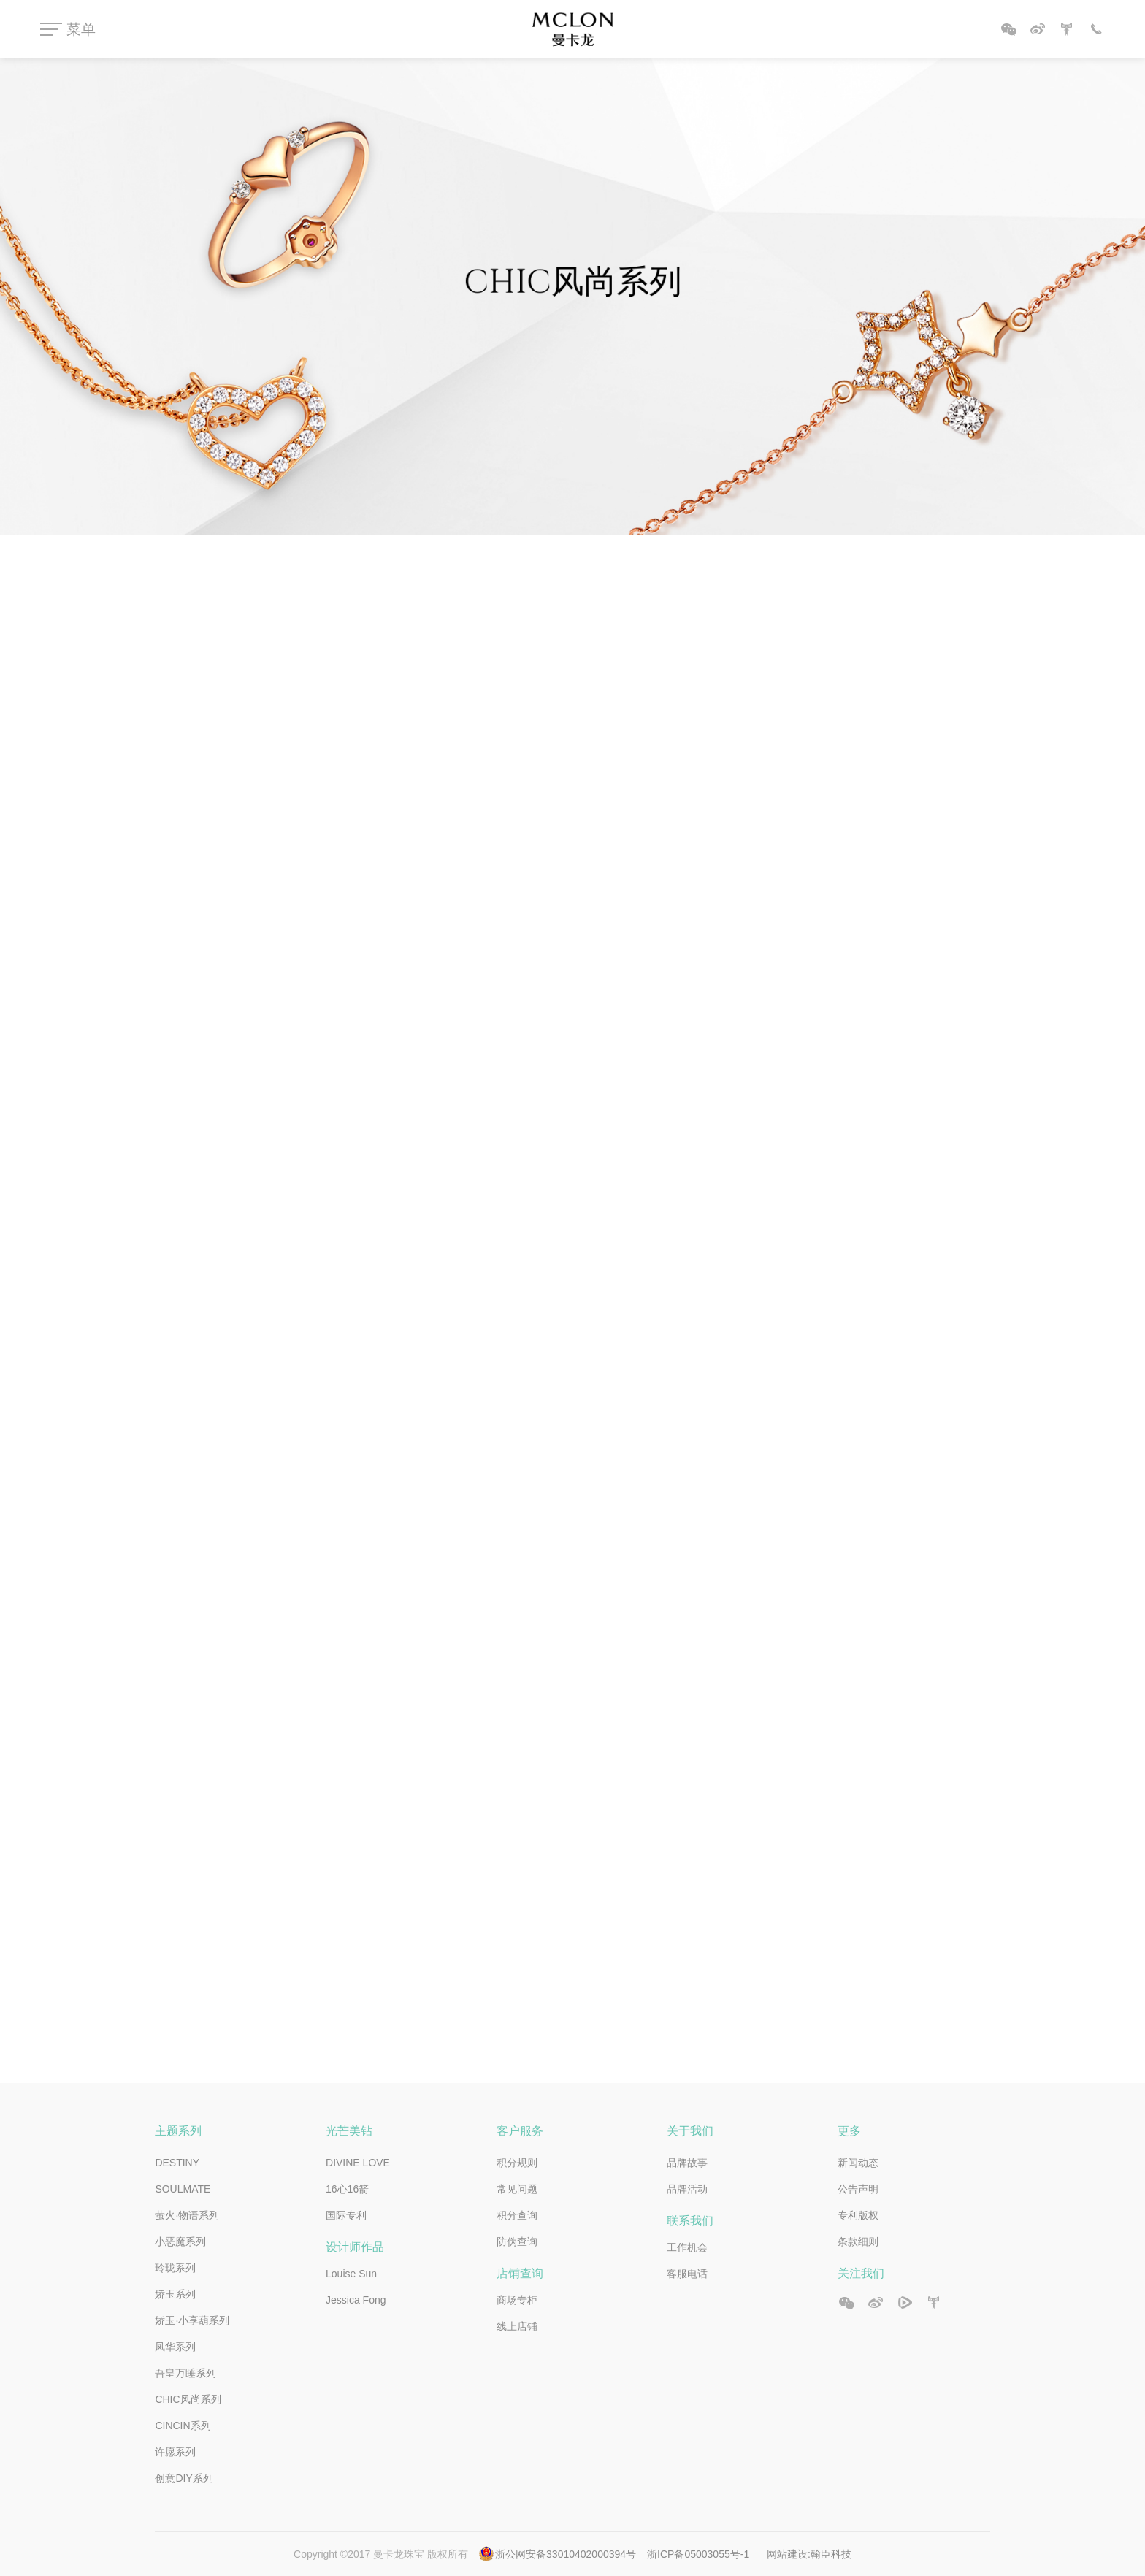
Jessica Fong (356, 2300)
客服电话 (687, 2273)
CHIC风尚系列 (188, 2399)
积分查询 (517, 2215)
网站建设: (789, 2554)
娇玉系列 (175, 2294)
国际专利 (346, 2215)
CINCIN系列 (182, 2425)
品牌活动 (687, 2189)
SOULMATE (182, 2189)
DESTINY (177, 2162)
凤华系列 (175, 2347)
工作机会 (687, 2247)
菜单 (81, 29)
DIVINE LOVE (358, 2162)
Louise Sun (351, 2273)
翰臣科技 (831, 2554)
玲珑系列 (175, 2268)
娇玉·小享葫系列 (192, 2320)
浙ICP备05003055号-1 (699, 2554)
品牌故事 (687, 2162)
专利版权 (858, 2215)
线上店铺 (517, 2326)
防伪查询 (517, 2241)
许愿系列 (175, 2452)
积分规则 (517, 2162)
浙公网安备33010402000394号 (565, 2554)
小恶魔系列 (180, 2241)
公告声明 (858, 2189)
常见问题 (517, 2189)
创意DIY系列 (183, 2478)
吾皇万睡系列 (185, 2373)
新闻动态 (858, 2162)
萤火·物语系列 (187, 2215)
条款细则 (858, 2241)
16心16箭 (347, 2189)
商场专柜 (517, 2300)
